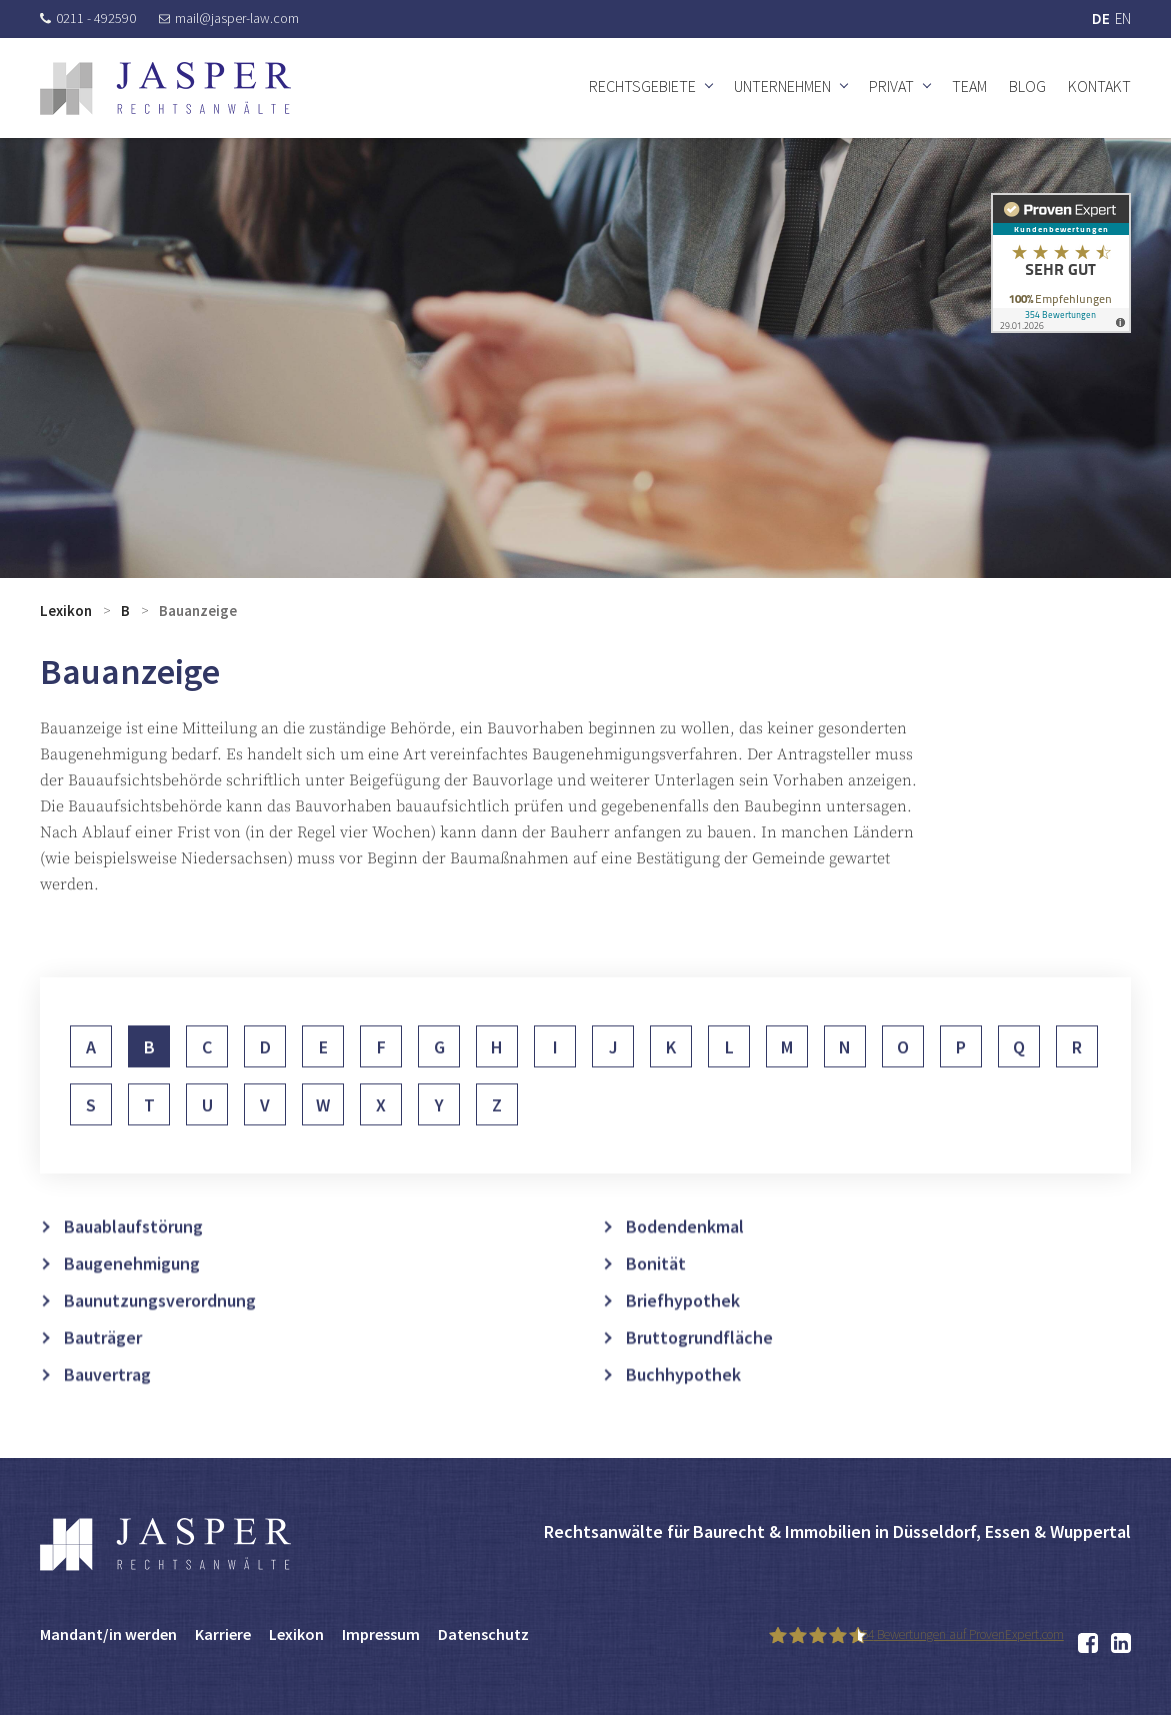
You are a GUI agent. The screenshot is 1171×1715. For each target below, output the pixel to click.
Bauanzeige (198, 610)
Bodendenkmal (685, 1265)
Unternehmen (782, 86)
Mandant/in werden (108, 1634)
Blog (1027, 86)
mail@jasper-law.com (229, 18)
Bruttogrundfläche (699, 1376)
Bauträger (103, 1376)
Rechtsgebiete (642, 86)
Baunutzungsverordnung (160, 1339)
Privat (891, 86)
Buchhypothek (683, 1413)
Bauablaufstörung (133, 1265)
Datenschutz (483, 1634)
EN (1123, 18)
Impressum (381, 1634)
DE (1101, 18)
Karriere (223, 1634)
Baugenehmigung (132, 1302)
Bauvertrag (107, 1413)
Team (969, 86)
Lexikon (66, 610)
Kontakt (1099, 86)
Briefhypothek (683, 1339)
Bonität (656, 1302)
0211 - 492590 (88, 18)
